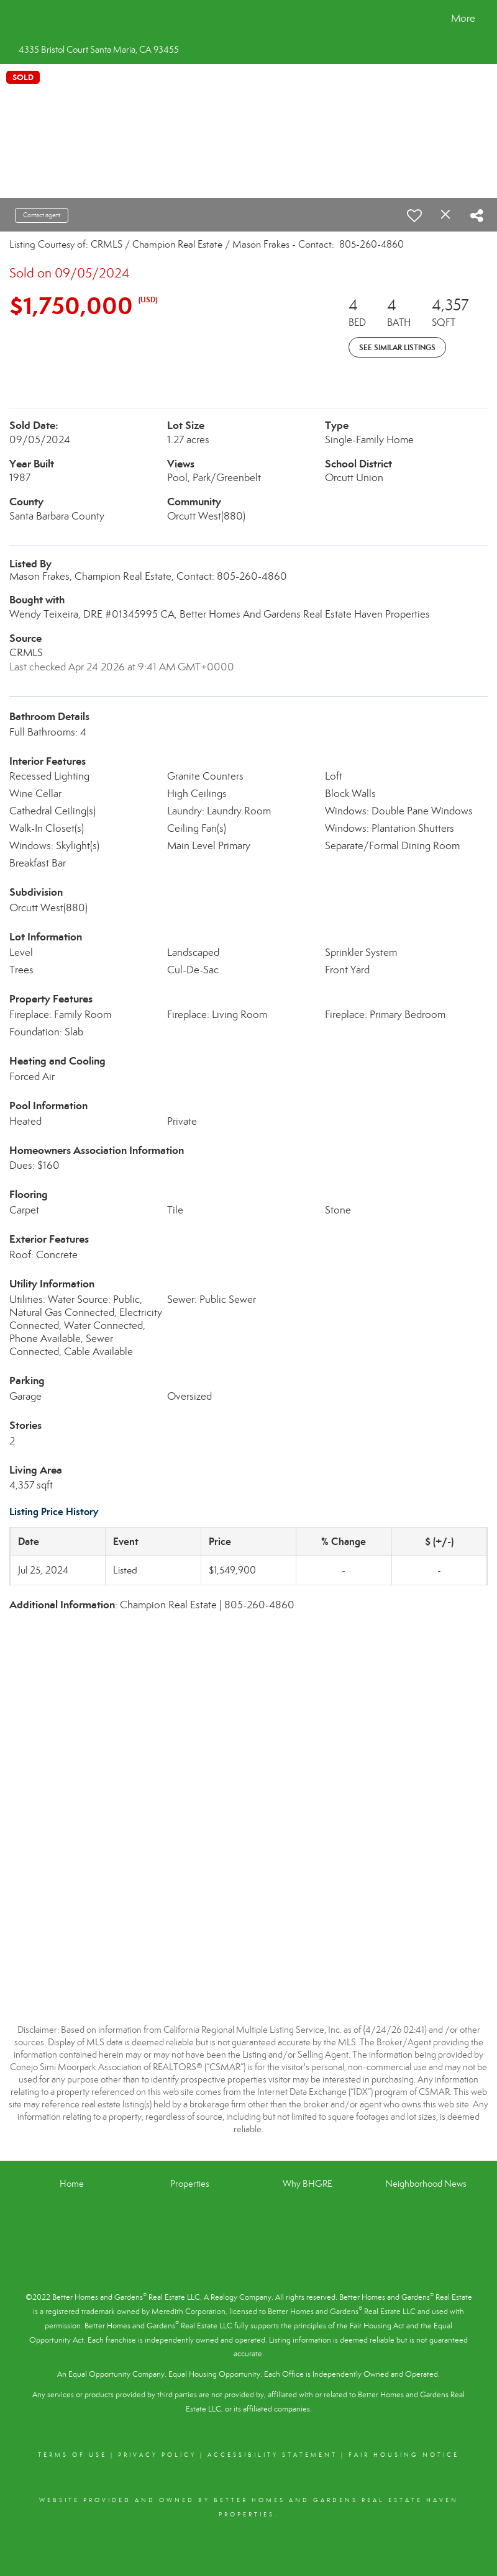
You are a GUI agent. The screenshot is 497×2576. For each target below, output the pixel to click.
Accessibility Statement (272, 2455)
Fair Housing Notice (404, 2455)
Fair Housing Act (377, 2326)
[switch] (414, 215)
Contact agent (41, 215)
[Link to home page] (22, 18)
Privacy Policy (157, 2455)
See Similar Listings (397, 347)
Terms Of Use (72, 2455)
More (463, 18)
